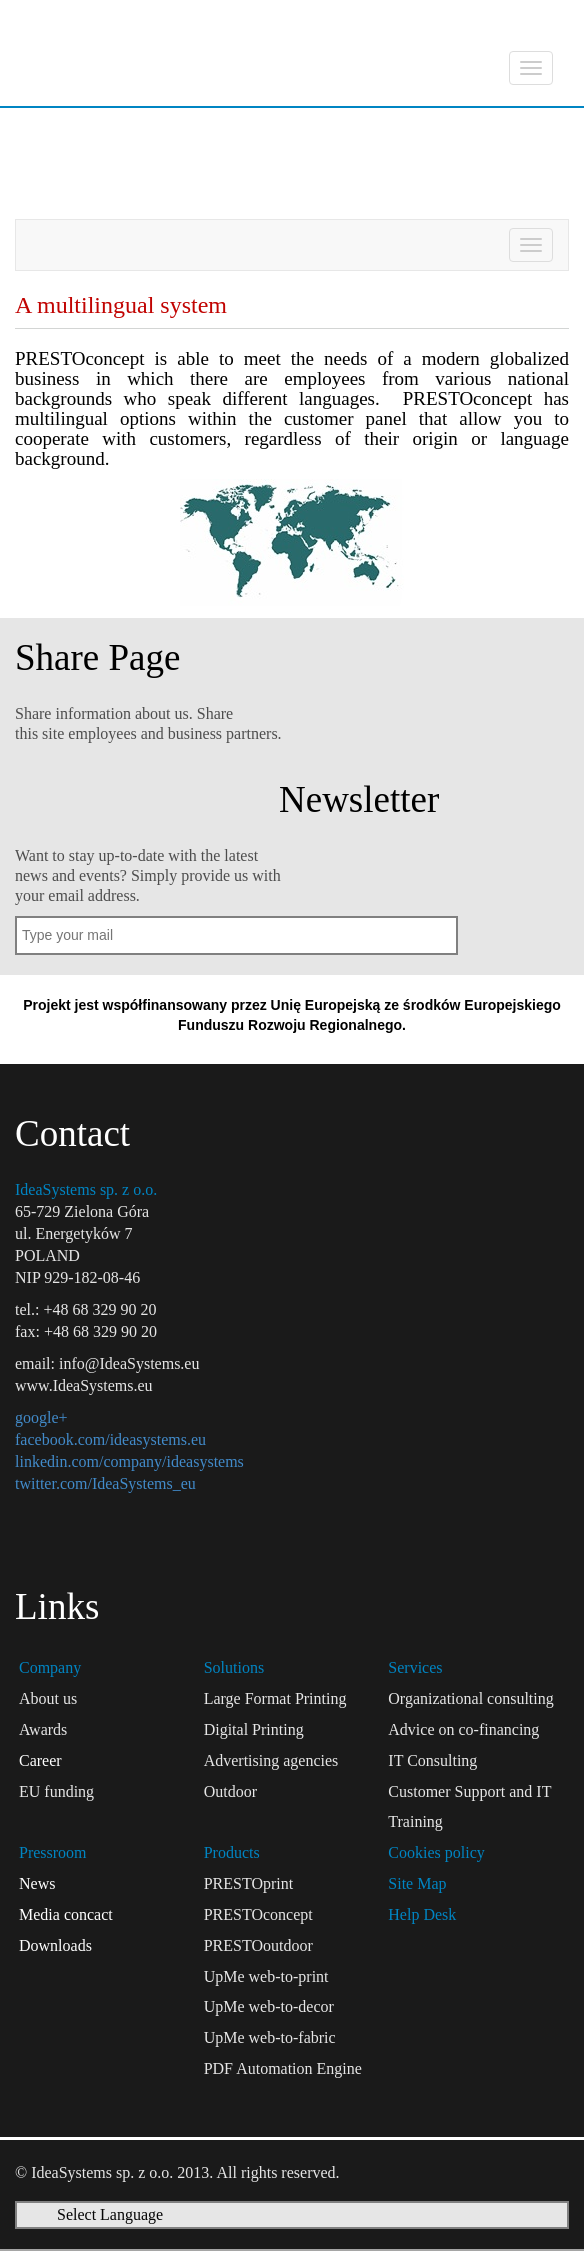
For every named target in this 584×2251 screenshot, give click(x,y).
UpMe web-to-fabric (270, 2037)
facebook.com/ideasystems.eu (110, 1439)
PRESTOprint (249, 1883)
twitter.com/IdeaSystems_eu (105, 1483)
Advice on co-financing (463, 1729)
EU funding (56, 1791)
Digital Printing (254, 1729)
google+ (41, 1417)
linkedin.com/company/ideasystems (129, 1461)
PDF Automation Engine (283, 2068)
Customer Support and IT (469, 1791)
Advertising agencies (271, 1760)
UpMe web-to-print (266, 1976)
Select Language (110, 2214)
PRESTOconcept (244, 131)
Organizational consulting (470, 1698)
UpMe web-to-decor (269, 2006)
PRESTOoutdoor (258, 1945)
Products (66, 131)
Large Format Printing (275, 1698)
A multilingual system (143, 183)
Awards (43, 1729)
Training (415, 1821)
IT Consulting (432, 1760)
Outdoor (230, 1791)
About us (48, 1698)
